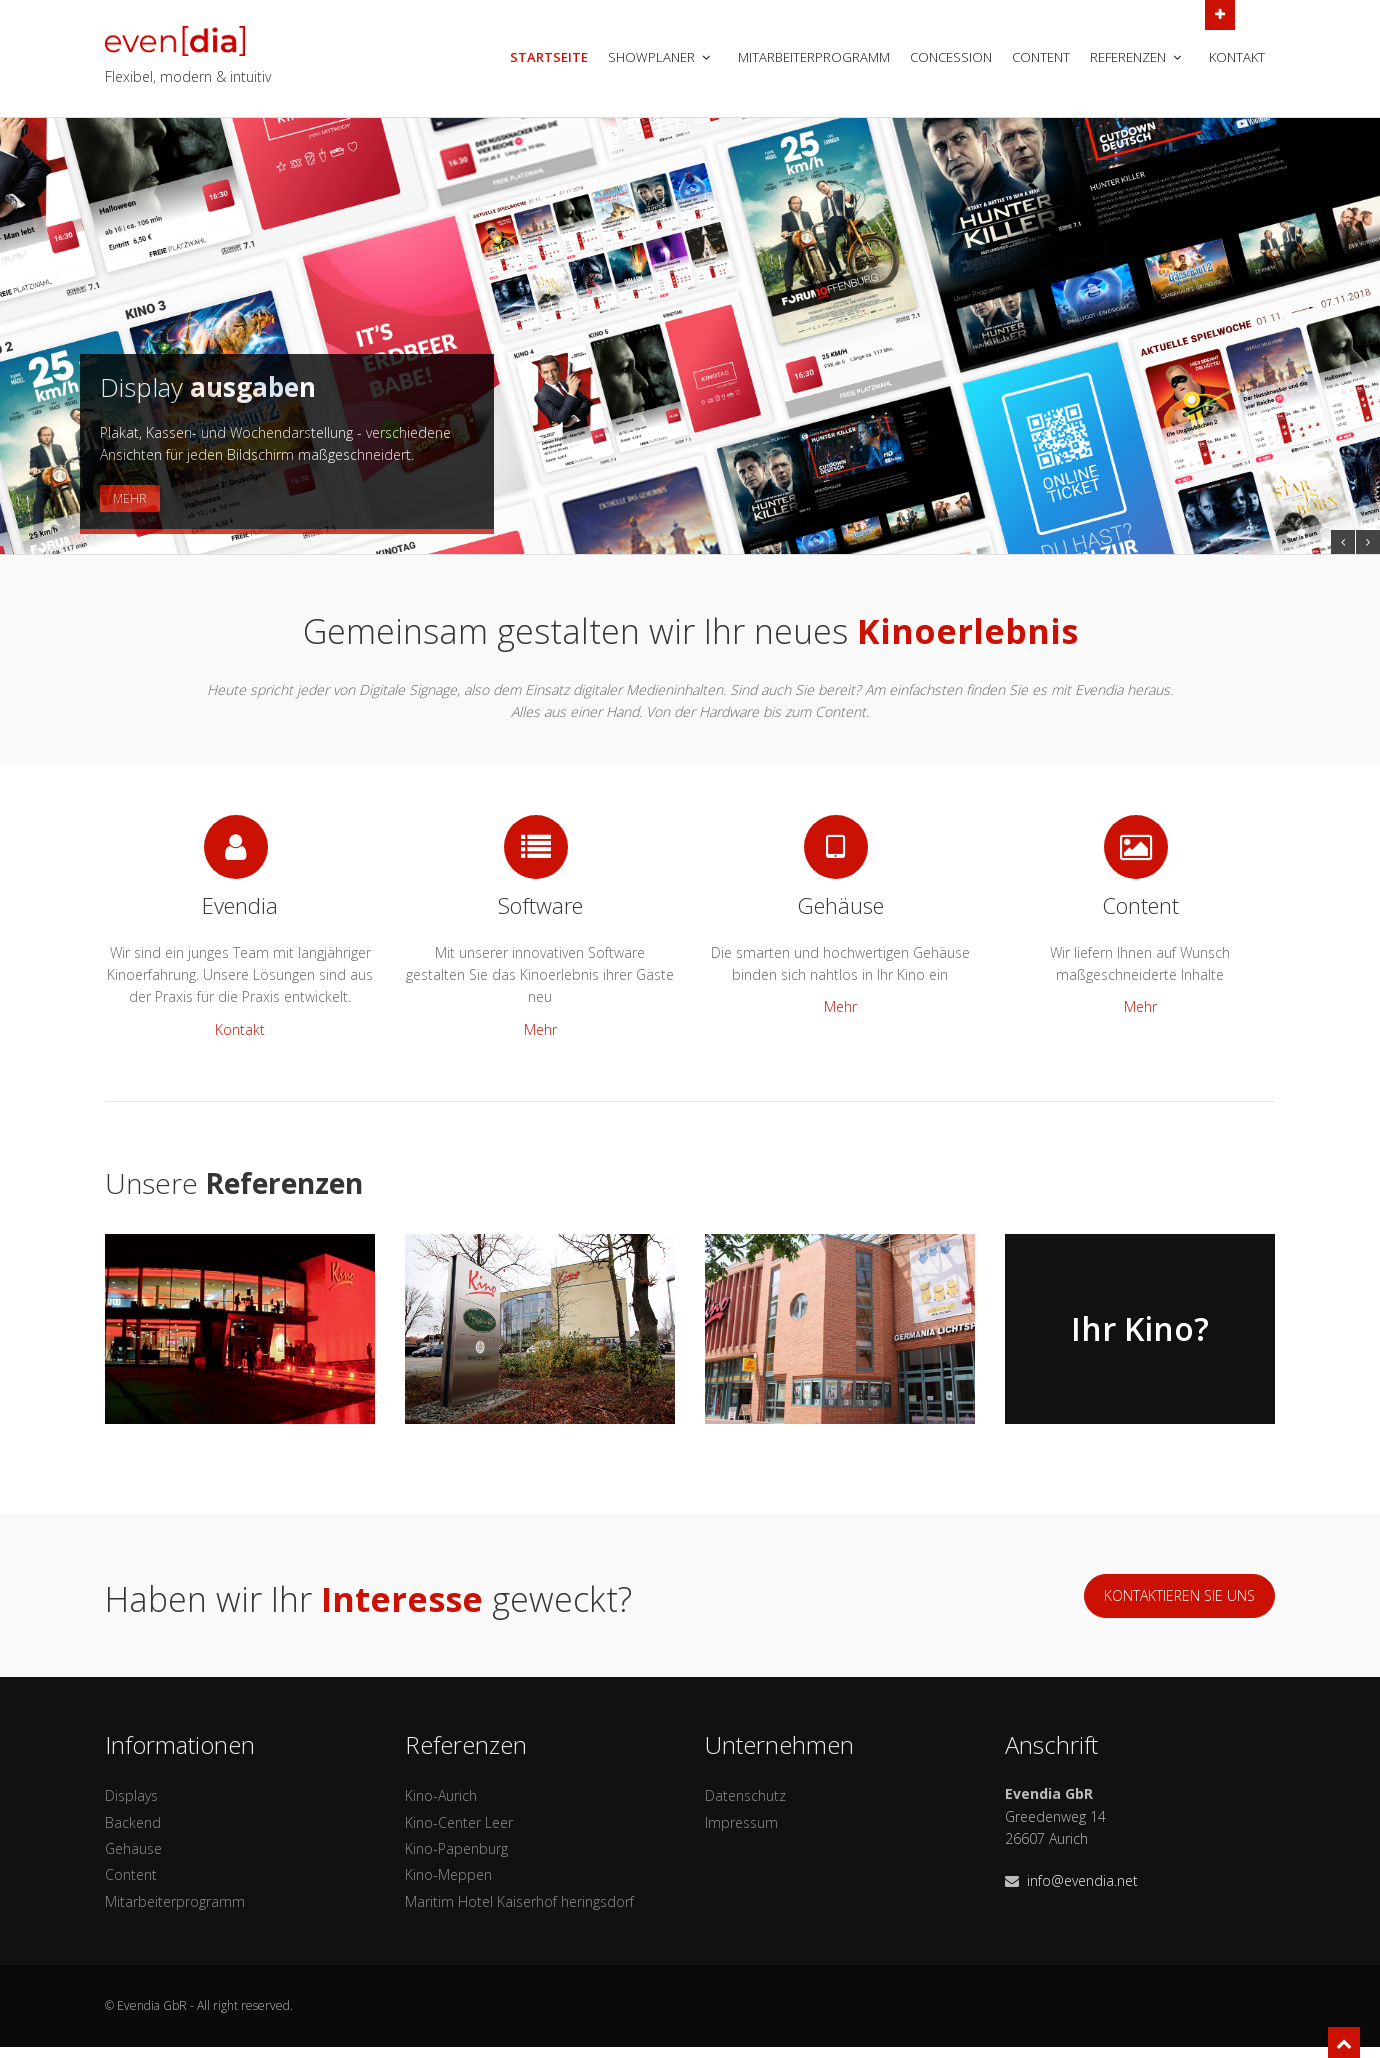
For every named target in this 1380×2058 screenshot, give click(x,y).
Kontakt (1237, 57)
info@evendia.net (1082, 1880)
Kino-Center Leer (459, 1822)
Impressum (741, 1822)
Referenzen (1137, 57)
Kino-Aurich (441, 1795)
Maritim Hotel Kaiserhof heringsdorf (519, 1901)
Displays (131, 1795)
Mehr (130, 498)
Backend (133, 1822)
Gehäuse (133, 1848)
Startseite (549, 57)
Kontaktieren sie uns (1179, 1595)
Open (1220, 13)
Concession (951, 57)
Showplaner (661, 57)
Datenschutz (745, 1795)
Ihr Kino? (1140, 1328)
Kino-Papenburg (456, 1848)
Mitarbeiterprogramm (814, 57)
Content (1041, 57)
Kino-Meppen (448, 1874)
